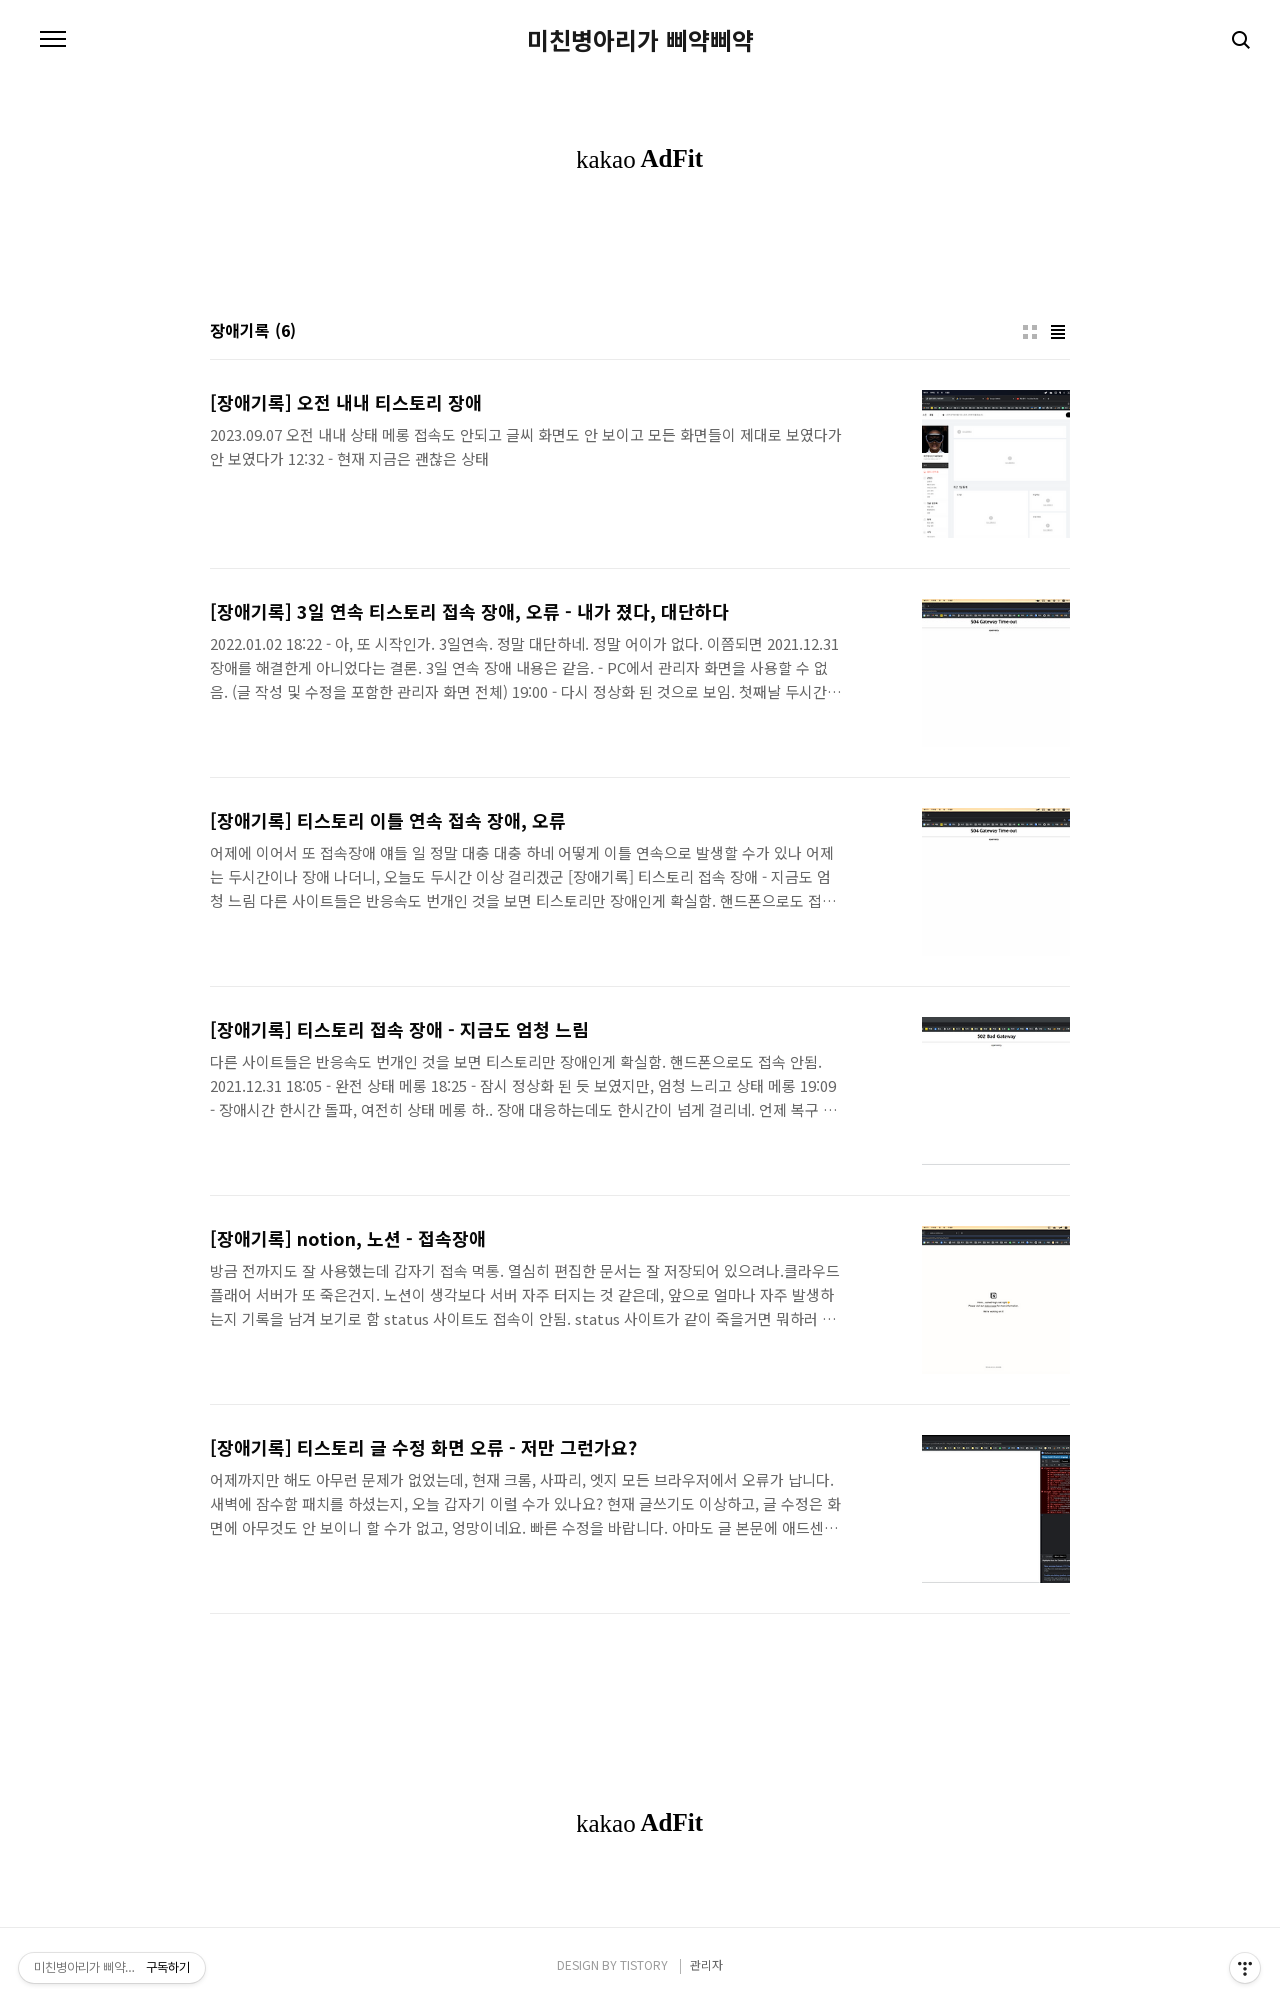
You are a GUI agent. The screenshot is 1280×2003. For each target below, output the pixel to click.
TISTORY (644, 1964)
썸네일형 (1030, 332)
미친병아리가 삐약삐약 (640, 40)
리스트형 (1058, 332)
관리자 (706, 1964)
